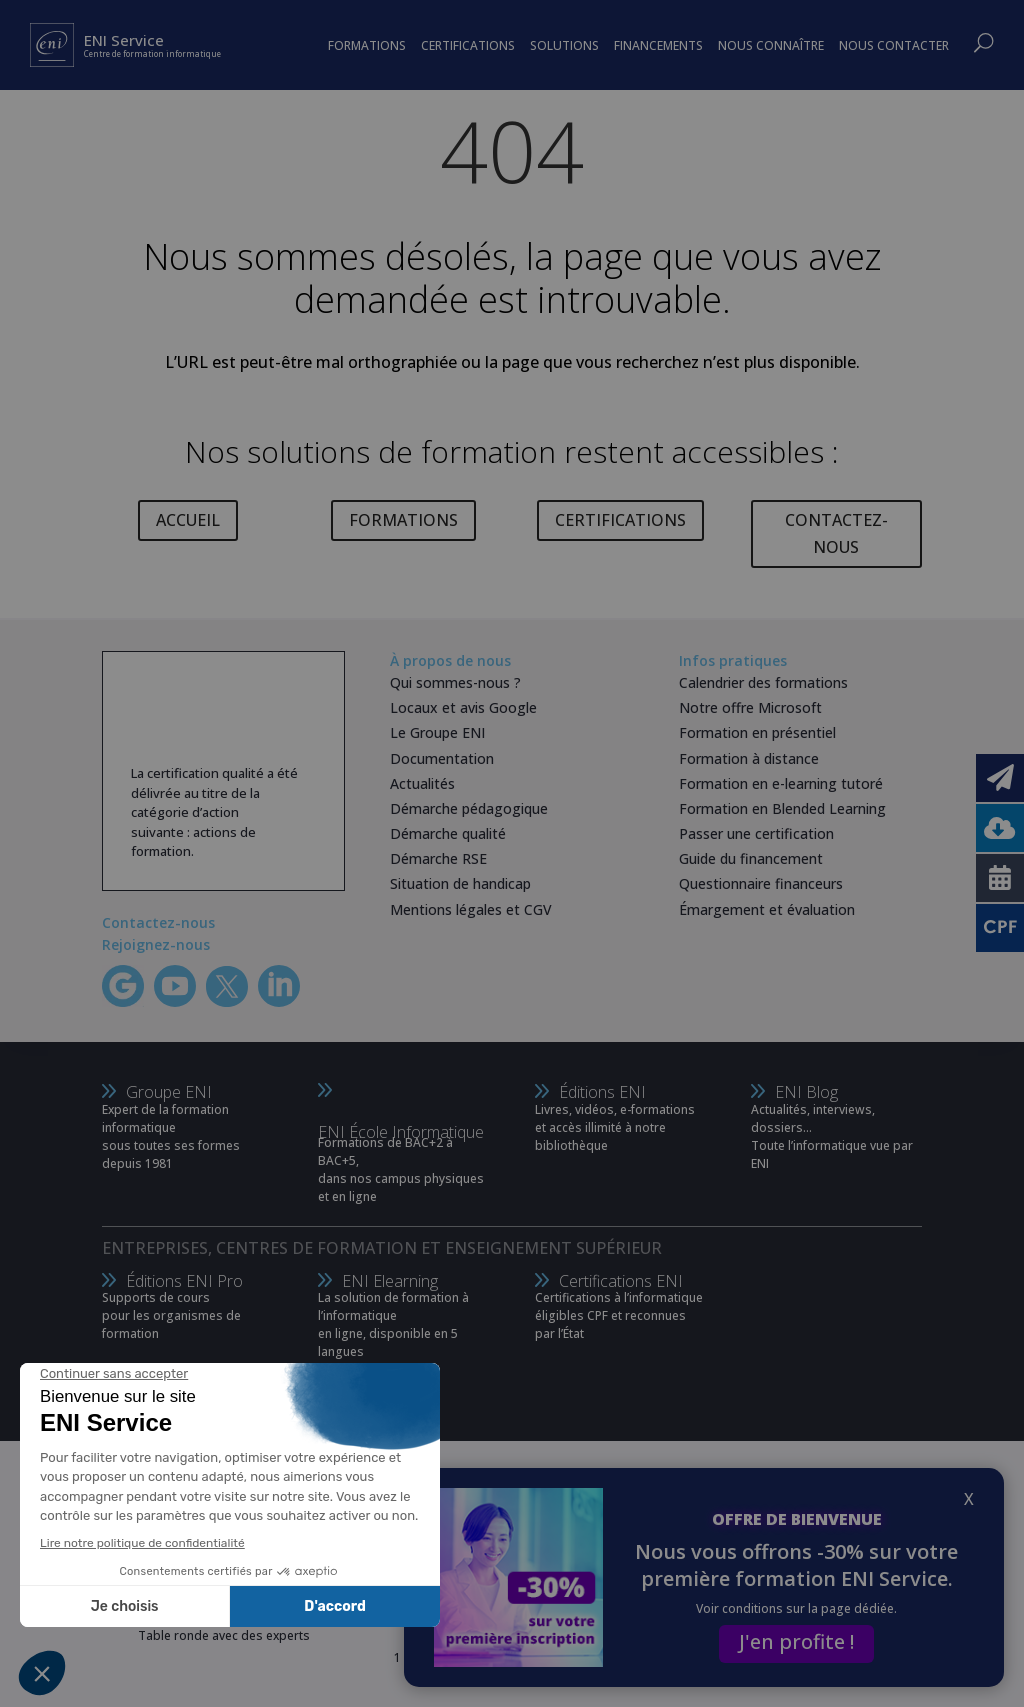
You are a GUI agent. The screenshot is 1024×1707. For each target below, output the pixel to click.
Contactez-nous (158, 922)
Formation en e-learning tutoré (781, 783)
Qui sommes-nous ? (455, 682)
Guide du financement (751, 858)
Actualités (422, 783)
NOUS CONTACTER (894, 45)
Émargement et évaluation (767, 909)
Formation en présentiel (757, 732)
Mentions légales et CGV (471, 909)
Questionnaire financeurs (761, 883)
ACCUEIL (188, 520)
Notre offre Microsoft (750, 707)
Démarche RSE (438, 858)
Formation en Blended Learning (782, 808)
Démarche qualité (448, 833)
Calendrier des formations (763, 682)
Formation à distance (749, 758)
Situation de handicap (460, 883)
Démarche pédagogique (469, 808)
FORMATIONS (403, 520)
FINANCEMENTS (658, 45)
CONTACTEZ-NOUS (836, 533)
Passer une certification (756, 833)
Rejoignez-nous (156, 944)
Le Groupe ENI (437, 732)
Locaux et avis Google (463, 707)
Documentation (442, 758)
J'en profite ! (796, 1641)
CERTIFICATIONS (620, 520)
